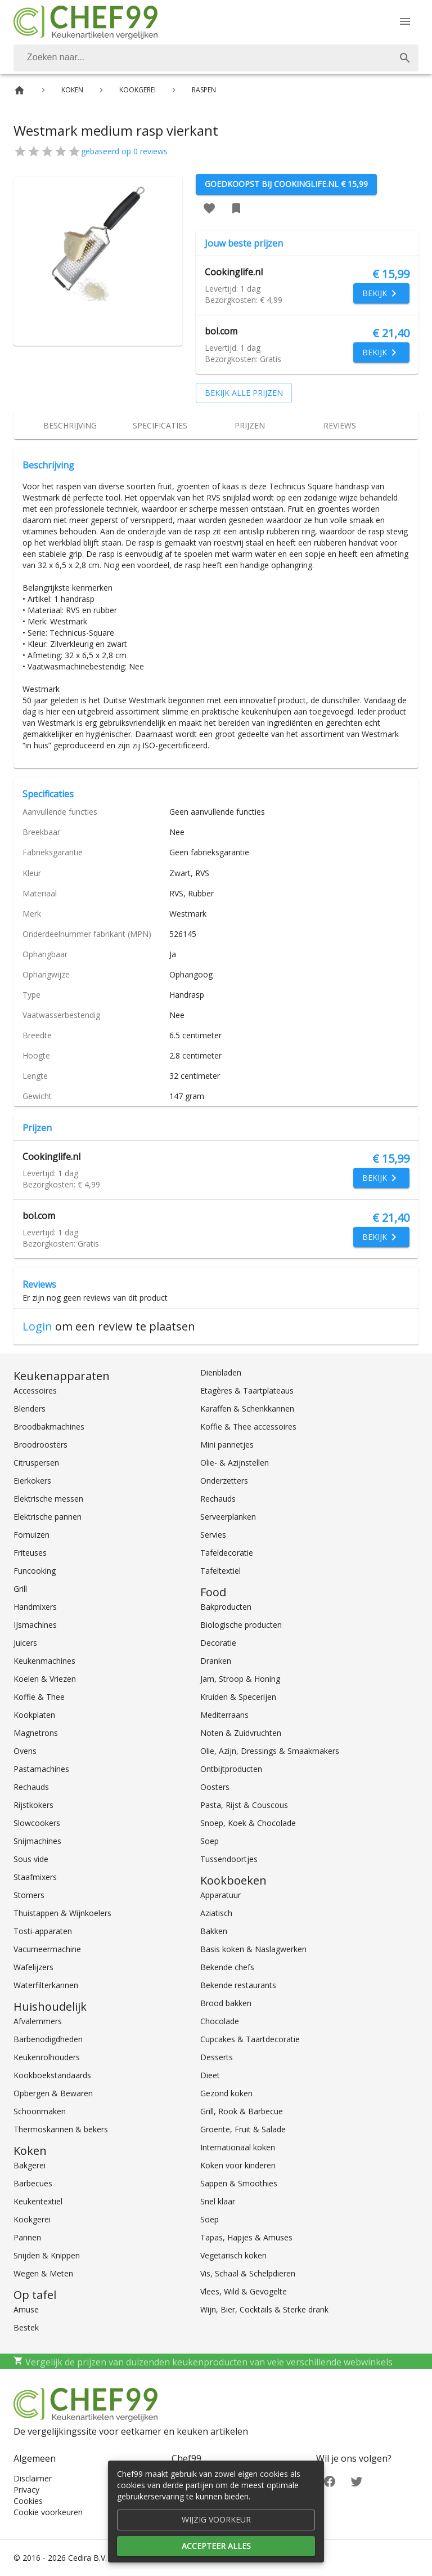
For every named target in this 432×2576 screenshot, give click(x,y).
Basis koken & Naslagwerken (253, 1949)
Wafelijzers (33, 1967)
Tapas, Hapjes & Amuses (246, 2237)
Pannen (27, 2237)
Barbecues (33, 2183)
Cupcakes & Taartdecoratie (250, 2039)
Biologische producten (241, 1624)
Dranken (215, 1660)
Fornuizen (32, 1534)
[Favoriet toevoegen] (209, 208)
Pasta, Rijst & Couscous (244, 1805)
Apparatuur (220, 1895)
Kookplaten (34, 1714)
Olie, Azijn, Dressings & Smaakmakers (269, 1750)
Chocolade (219, 2021)
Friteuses (30, 1552)
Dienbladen (220, 1372)
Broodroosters (41, 1444)
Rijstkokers (33, 1805)
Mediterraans (224, 1714)
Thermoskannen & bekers (61, 2129)
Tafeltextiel (220, 1570)
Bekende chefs (227, 1967)
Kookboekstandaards (52, 2075)
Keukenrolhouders (47, 2057)
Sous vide (31, 1859)
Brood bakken (225, 2003)
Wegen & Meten (43, 2273)
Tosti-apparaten (43, 1931)
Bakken (213, 1931)
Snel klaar (217, 2201)
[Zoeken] (203, 58)
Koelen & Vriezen (45, 1678)
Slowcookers (37, 1823)
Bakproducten (225, 1606)
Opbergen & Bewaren (53, 2093)
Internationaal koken (237, 2147)
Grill (20, 1588)
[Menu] (405, 21)
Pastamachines (41, 1769)
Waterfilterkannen (46, 1985)
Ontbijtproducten (231, 1769)
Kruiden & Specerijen (238, 1696)
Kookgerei (32, 2219)
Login (37, 1326)
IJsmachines (35, 1624)
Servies (213, 1534)
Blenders (30, 1408)
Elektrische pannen (48, 1516)
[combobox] (216, 58)
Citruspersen (36, 1462)
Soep (209, 1841)
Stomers (29, 1895)
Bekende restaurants (238, 1985)
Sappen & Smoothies (238, 2183)
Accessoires (35, 1390)
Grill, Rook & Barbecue (241, 2111)
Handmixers (35, 1606)
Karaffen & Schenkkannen (247, 1408)
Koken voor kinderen (238, 2165)
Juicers (25, 1642)
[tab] (70, 425)
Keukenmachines (44, 1660)
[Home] (19, 90)
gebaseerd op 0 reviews (124, 151)
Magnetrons (36, 1732)
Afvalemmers (38, 2021)
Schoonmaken (40, 2111)
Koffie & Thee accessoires (248, 1426)
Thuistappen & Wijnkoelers (62, 1913)
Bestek (26, 2327)
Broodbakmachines (49, 1426)
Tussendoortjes (229, 1859)
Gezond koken (226, 2093)
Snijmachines (37, 1841)
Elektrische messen (48, 1498)
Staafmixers (35, 1877)
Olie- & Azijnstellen (234, 1462)
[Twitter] (356, 2480)
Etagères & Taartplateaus (247, 1390)
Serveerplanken (228, 1516)
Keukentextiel (38, 2201)
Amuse (26, 2309)
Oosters (215, 1787)
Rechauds (31, 1787)
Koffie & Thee (39, 1696)
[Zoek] (405, 58)
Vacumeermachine (47, 1949)
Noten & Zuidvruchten (240, 1732)
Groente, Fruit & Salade (243, 2129)
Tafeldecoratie (226, 1552)
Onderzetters (224, 1480)
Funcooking (35, 1570)
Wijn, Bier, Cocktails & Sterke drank (264, 2309)
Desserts (216, 2057)
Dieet (210, 2075)
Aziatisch (216, 1913)
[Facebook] (329, 2480)
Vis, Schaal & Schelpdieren (247, 2273)
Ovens (25, 1750)
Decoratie (218, 1642)
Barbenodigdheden (48, 2039)
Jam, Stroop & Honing (240, 1678)
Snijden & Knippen (47, 2255)
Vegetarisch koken (233, 2255)
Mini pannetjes (227, 1444)
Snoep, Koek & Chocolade (248, 1823)
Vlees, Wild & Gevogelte (243, 2291)
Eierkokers (32, 1480)
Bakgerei (30, 2165)
